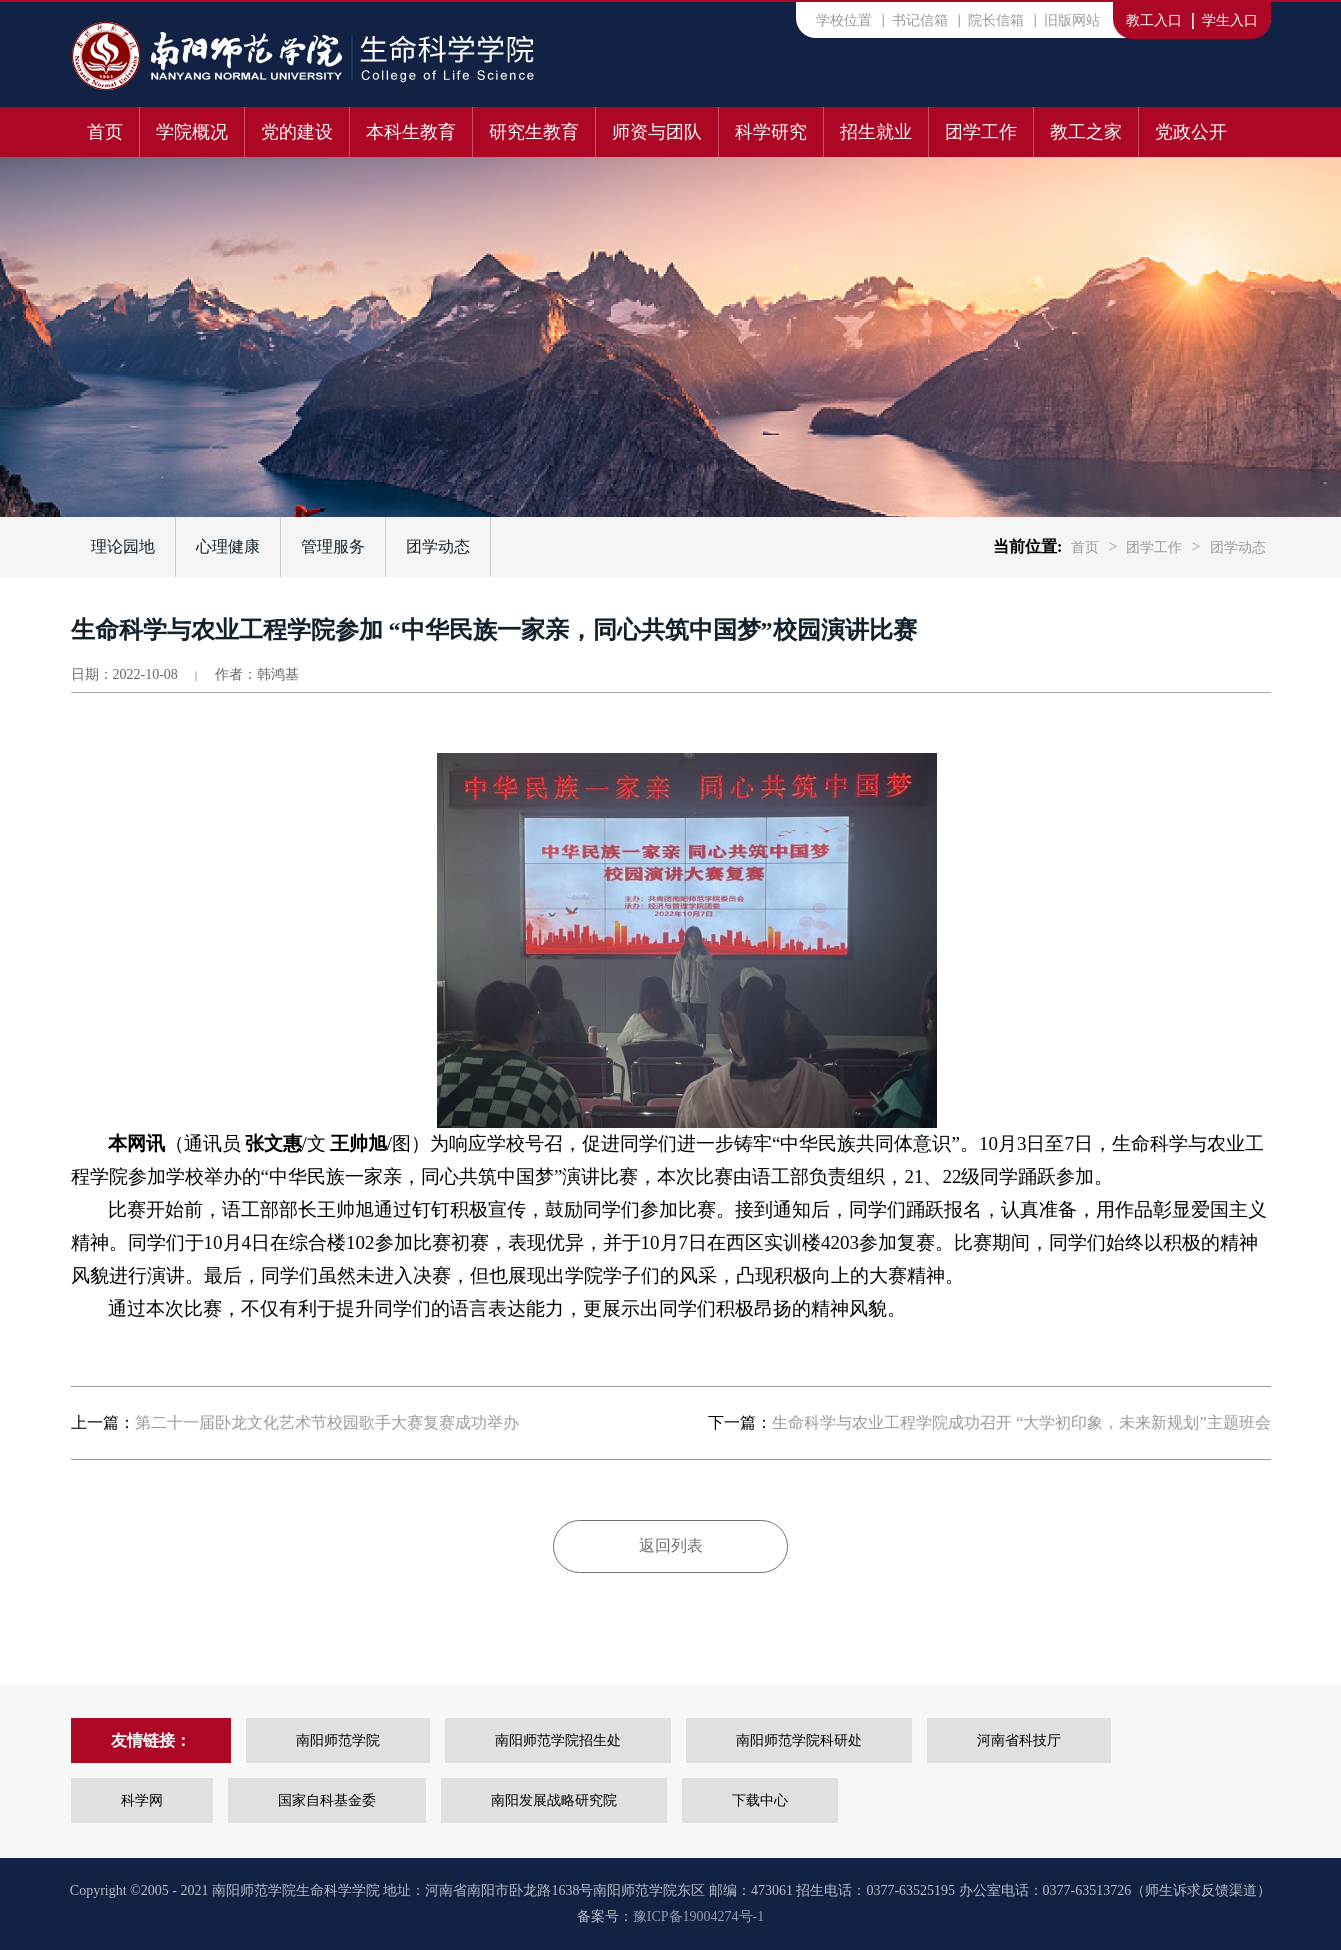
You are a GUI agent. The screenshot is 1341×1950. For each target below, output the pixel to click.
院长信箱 (996, 20)
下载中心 (760, 1800)
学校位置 (844, 20)
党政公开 (1191, 132)
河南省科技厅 (1019, 1740)
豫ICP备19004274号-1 (698, 1916)
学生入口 (1230, 20)
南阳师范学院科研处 (799, 1740)
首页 (105, 132)
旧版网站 (1072, 20)
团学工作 (981, 132)
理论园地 (123, 546)
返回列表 (671, 1545)
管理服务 (333, 546)
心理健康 (228, 546)
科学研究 (771, 132)
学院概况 (192, 132)
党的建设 (297, 132)
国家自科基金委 (327, 1800)
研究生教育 (534, 132)
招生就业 (876, 132)
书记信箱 (920, 20)
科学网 (142, 1800)
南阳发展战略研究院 (554, 1800)
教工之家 (1086, 132)
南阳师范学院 (338, 1740)
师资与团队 (657, 132)
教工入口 (1154, 20)
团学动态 (438, 546)
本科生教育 (411, 132)
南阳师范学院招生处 (558, 1740)
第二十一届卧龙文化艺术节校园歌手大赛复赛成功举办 (327, 1422)
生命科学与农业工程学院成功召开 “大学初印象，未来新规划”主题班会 (1021, 1422)
